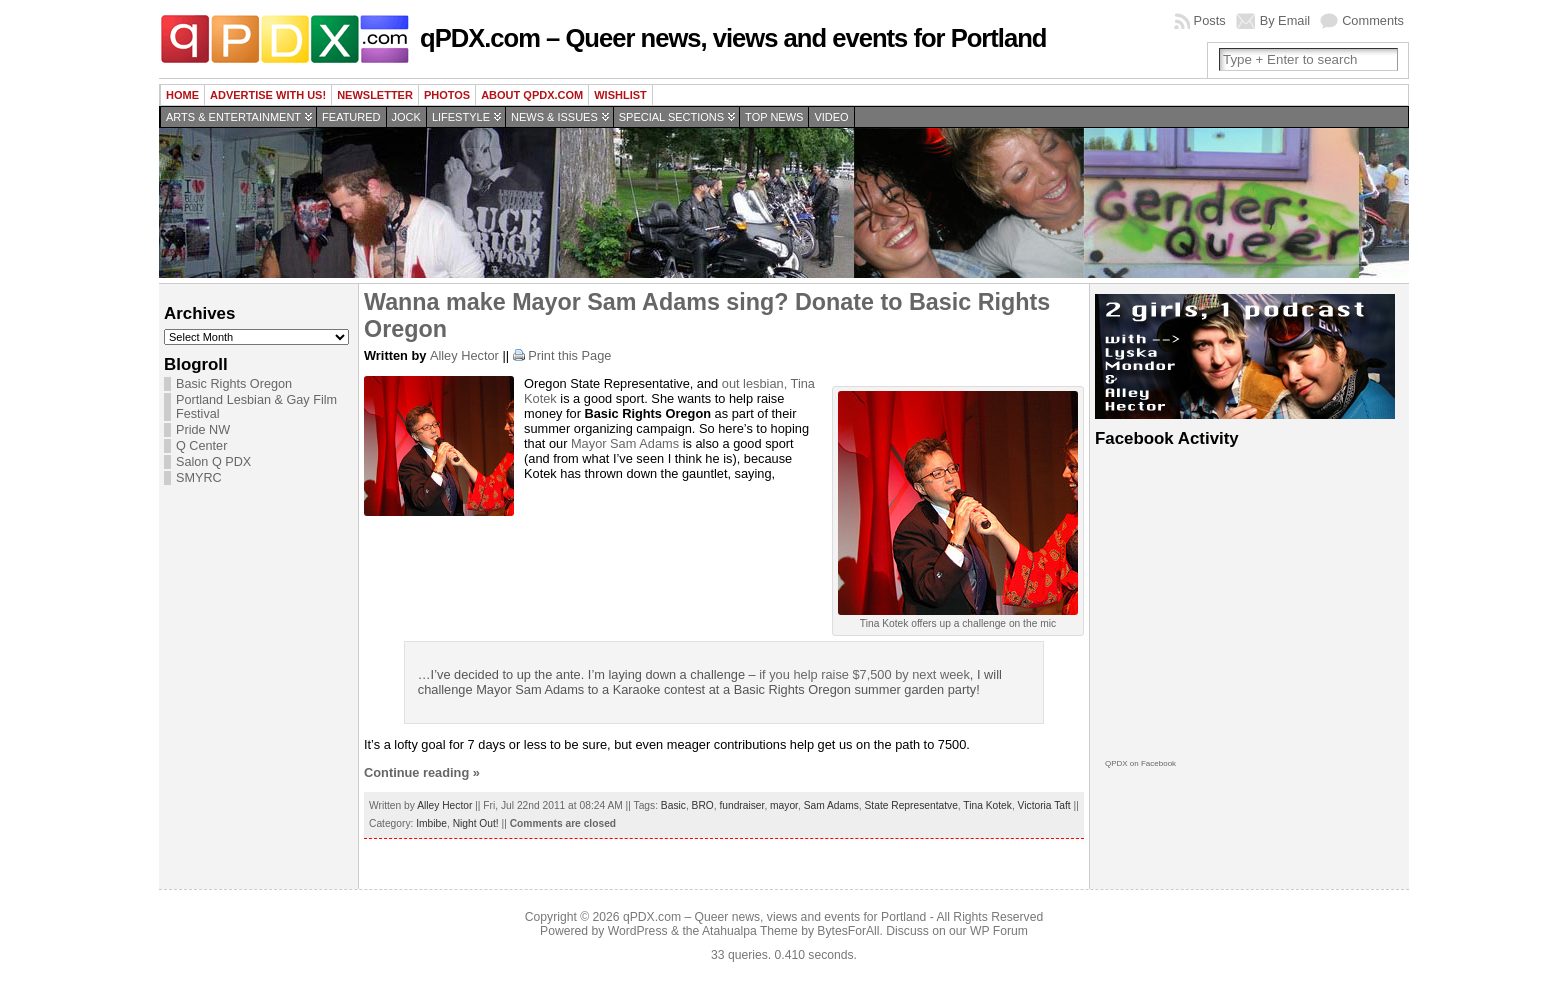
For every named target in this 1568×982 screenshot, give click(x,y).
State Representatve (911, 805)
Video (831, 117)
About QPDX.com (532, 95)
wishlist (620, 95)
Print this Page (569, 355)
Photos (447, 95)
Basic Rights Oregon (234, 384)
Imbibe (431, 823)
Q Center (201, 446)
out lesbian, (756, 383)
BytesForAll (848, 931)
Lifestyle (461, 117)
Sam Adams (644, 443)
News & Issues (554, 117)
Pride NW (203, 430)
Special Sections (671, 117)
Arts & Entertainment (233, 117)
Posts (1210, 20)
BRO (703, 805)
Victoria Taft (1044, 805)
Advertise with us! (268, 95)
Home (182, 95)
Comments (1373, 20)
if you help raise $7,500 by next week (864, 674)
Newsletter (375, 95)
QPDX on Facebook (1140, 763)
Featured (351, 117)
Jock (406, 117)
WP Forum (999, 931)
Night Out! (476, 823)
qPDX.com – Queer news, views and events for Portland (733, 38)
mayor (784, 805)
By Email (1285, 20)
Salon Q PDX (213, 462)
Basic (673, 805)
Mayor (590, 443)
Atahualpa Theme (750, 931)
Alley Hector (464, 355)
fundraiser (741, 805)
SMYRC (199, 478)
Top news (774, 117)
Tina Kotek (987, 805)
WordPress (638, 931)
